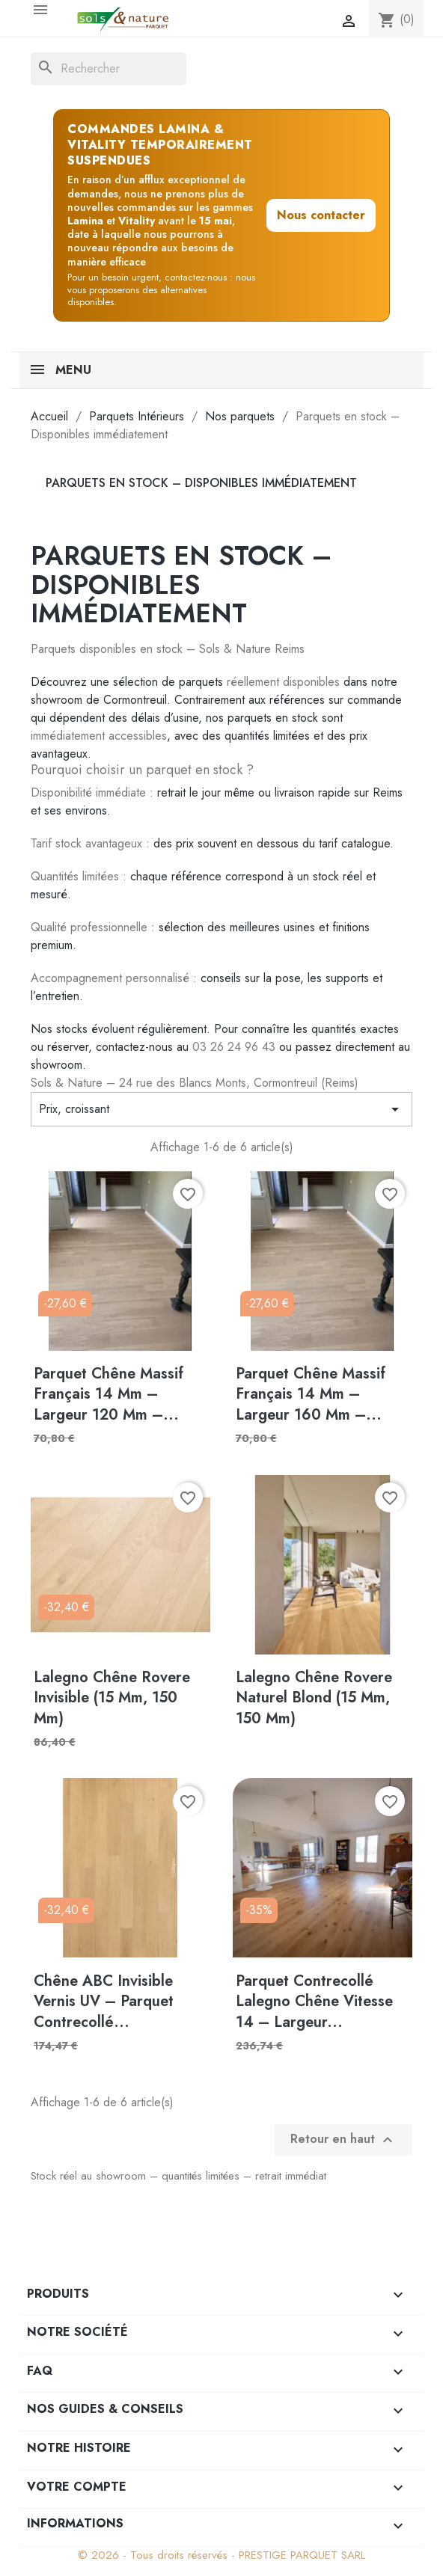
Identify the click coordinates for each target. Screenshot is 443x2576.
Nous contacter (321, 215)
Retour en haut (343, 2139)
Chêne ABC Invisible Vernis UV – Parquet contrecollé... (104, 2001)
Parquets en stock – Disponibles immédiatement (201, 482)
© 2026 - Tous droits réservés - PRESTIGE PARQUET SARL (221, 2555)
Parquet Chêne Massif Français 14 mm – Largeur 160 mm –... (310, 1394)
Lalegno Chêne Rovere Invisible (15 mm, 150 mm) (112, 1697)
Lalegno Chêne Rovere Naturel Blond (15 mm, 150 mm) (314, 1697)
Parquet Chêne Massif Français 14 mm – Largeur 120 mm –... (108, 1394)
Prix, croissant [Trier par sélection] (221, 1109)
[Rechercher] (108, 68)
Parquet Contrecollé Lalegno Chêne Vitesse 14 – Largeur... (314, 2001)
